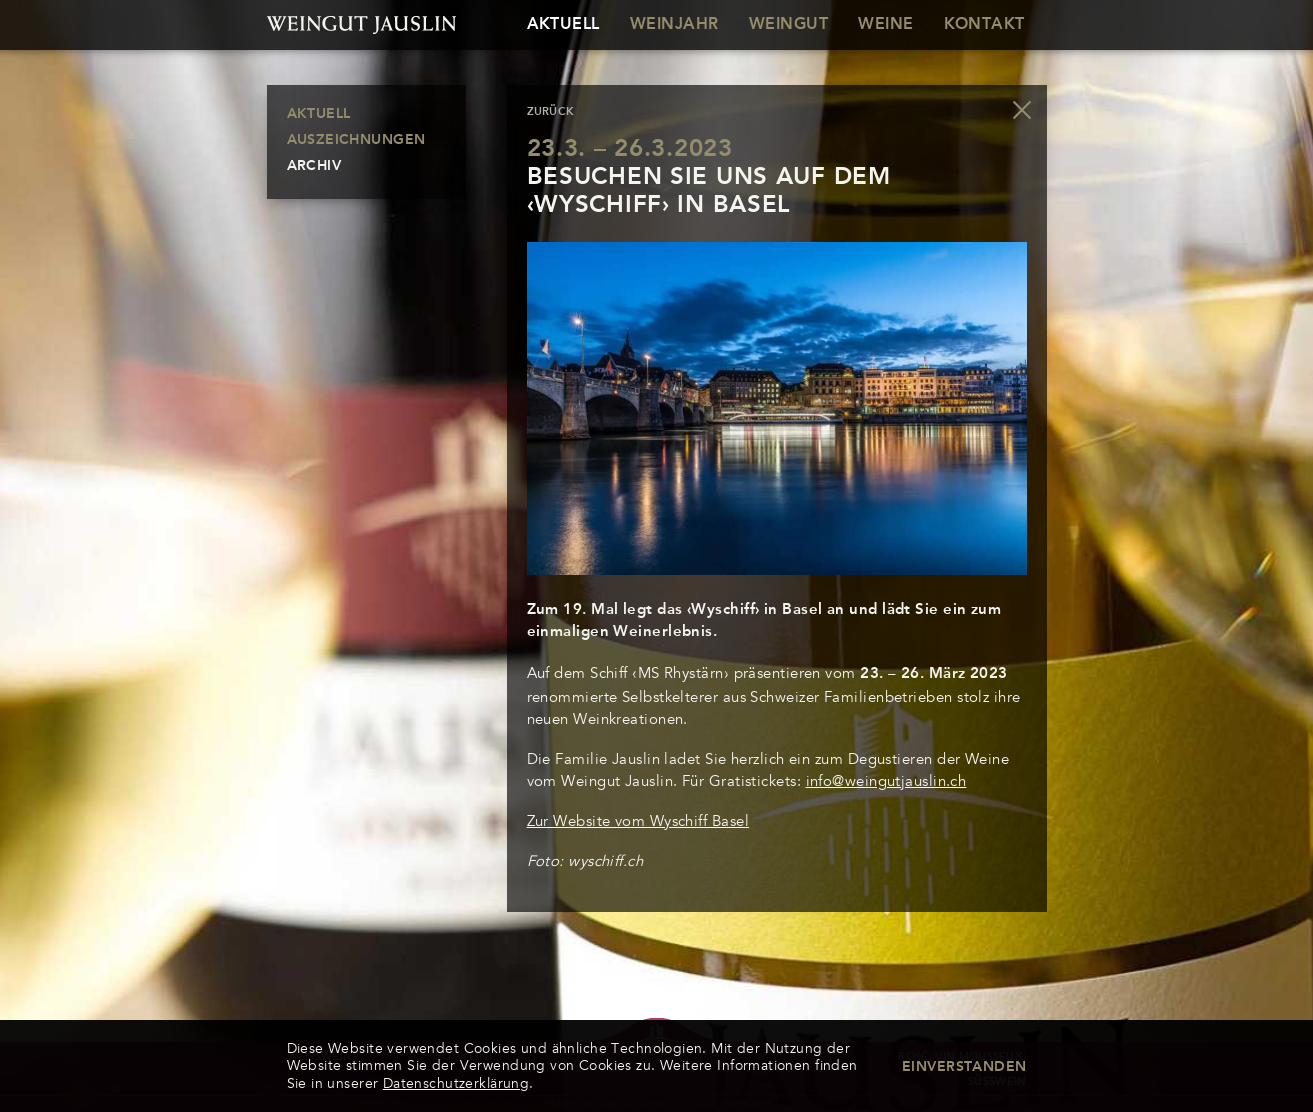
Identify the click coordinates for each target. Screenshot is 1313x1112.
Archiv (314, 166)
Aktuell (563, 25)
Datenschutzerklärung (456, 1083)
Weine (885, 25)
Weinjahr (674, 25)
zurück (551, 112)
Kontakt (984, 25)
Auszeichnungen (356, 140)
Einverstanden (964, 1067)
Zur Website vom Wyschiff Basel (638, 821)
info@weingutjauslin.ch (886, 781)
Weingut (788, 25)
